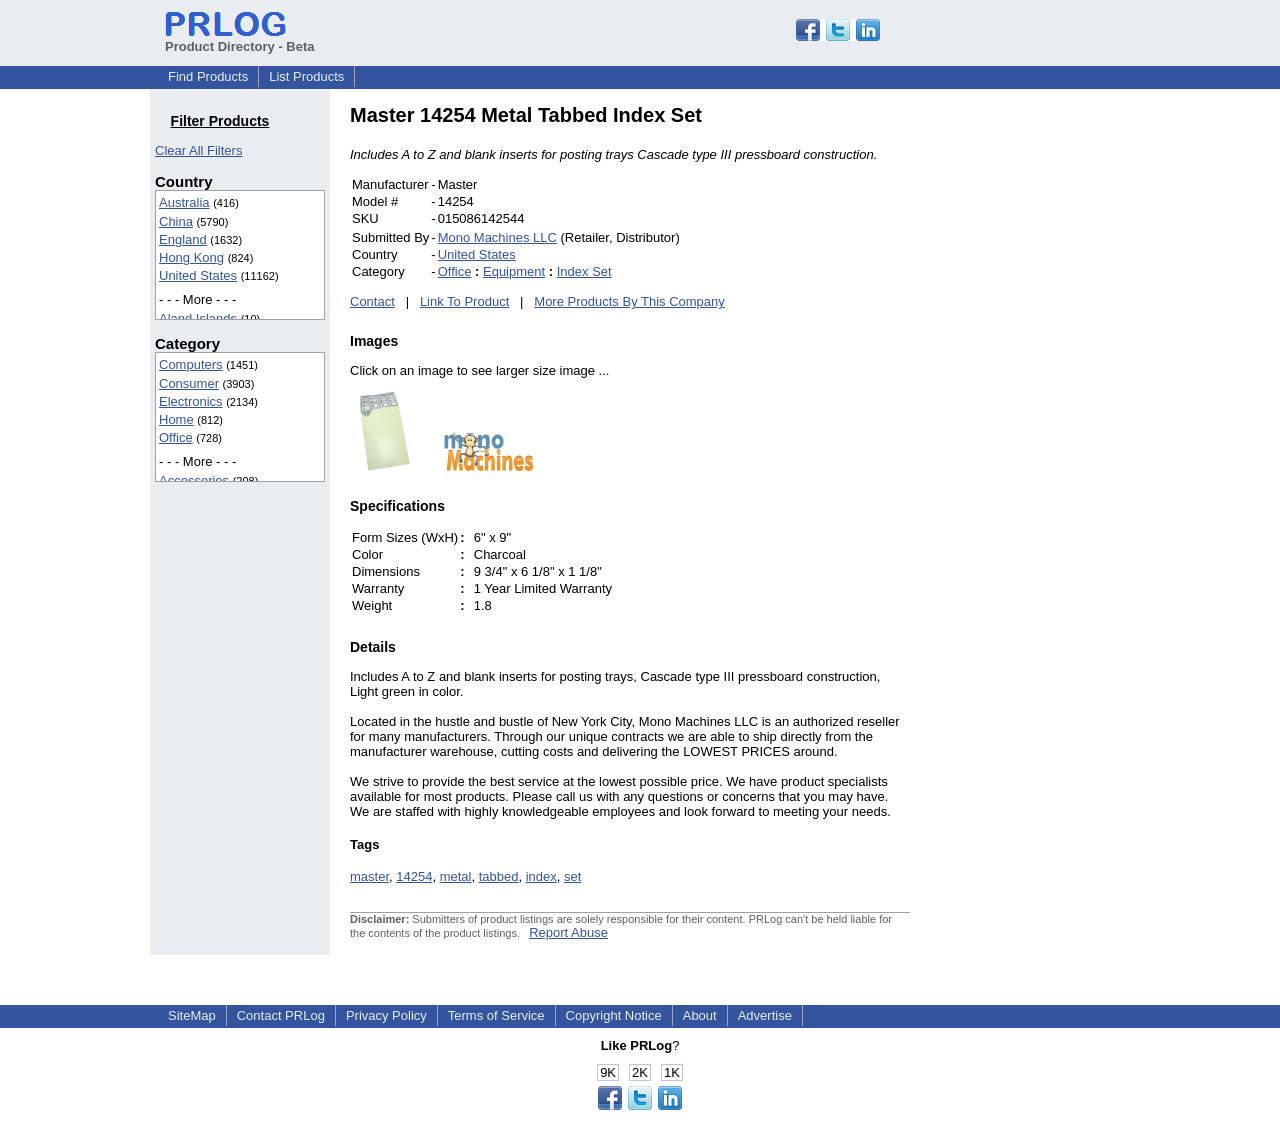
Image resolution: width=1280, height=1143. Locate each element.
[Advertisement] (1045, 404)
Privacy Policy (386, 1015)
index (541, 876)
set (572, 876)
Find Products (208, 76)
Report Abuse (568, 932)
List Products (306, 76)
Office (176, 437)
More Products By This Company (629, 301)
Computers (191, 364)
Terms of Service (496, 1015)
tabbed (499, 876)
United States (198, 275)
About (700, 1015)
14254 (414, 876)
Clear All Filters (198, 150)
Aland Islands (198, 318)
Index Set (584, 271)
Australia (184, 202)
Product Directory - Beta (240, 39)
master (369, 876)
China (176, 221)
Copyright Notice (614, 1015)
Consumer (189, 383)
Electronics (191, 401)
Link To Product (464, 301)
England (183, 239)
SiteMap (192, 1015)
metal (456, 876)
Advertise (765, 1015)
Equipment (514, 271)
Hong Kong (191, 257)
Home (176, 419)
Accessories (194, 480)
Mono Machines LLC (497, 237)
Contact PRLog (281, 1015)
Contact (372, 301)
